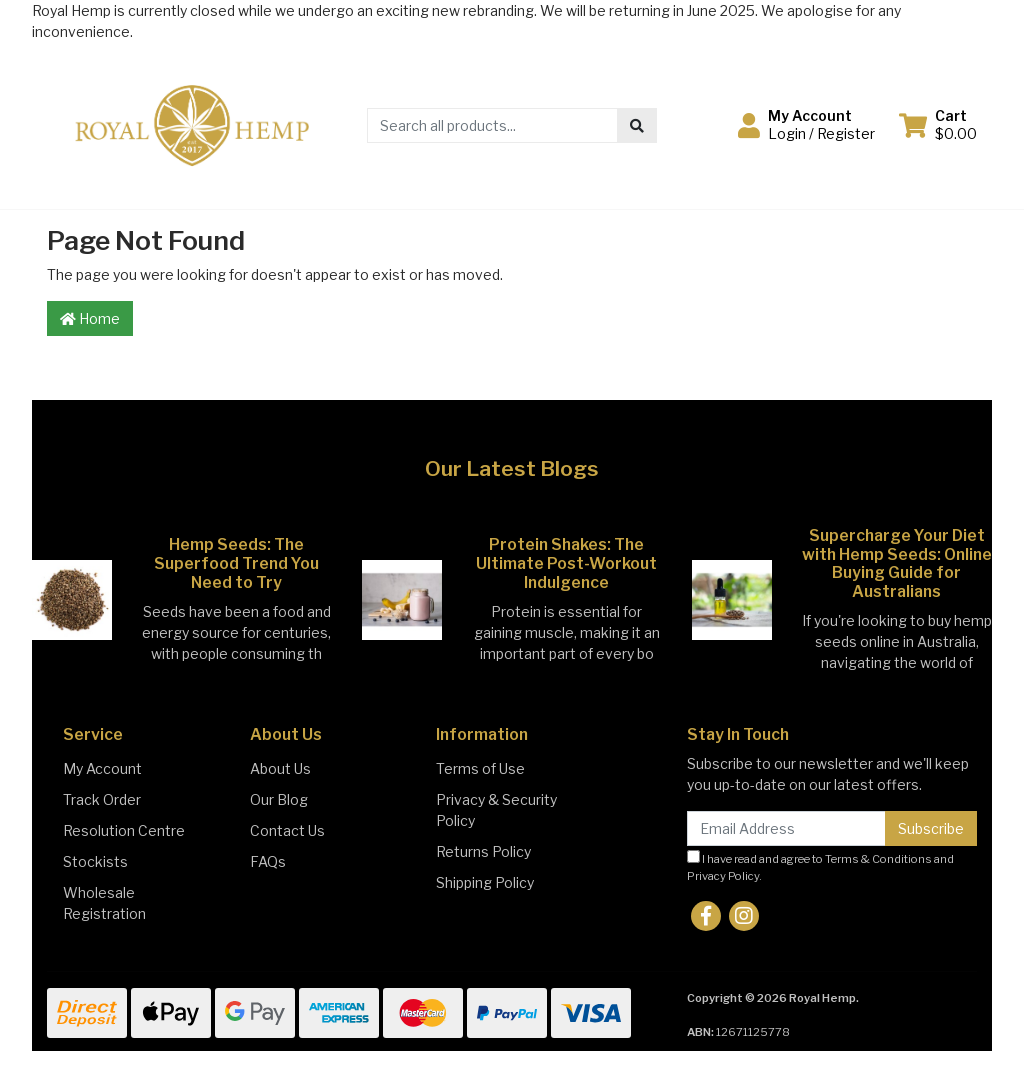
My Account (102, 768)
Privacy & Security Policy (496, 810)
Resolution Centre (124, 830)
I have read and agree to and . (820, 866)
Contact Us (287, 830)
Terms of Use (480, 768)
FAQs (268, 861)
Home (90, 318)
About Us (280, 768)
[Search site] (637, 125)
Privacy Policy (723, 876)
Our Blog (279, 799)
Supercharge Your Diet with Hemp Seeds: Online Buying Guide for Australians (897, 564)
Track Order (102, 799)
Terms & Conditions (878, 859)
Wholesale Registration (104, 903)
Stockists (95, 861)
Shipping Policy (485, 882)
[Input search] (492, 125)
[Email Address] (786, 828)
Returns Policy (483, 851)
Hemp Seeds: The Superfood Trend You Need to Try (236, 563)
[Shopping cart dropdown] (938, 125)
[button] (806, 125)
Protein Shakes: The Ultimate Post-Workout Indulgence (566, 563)
